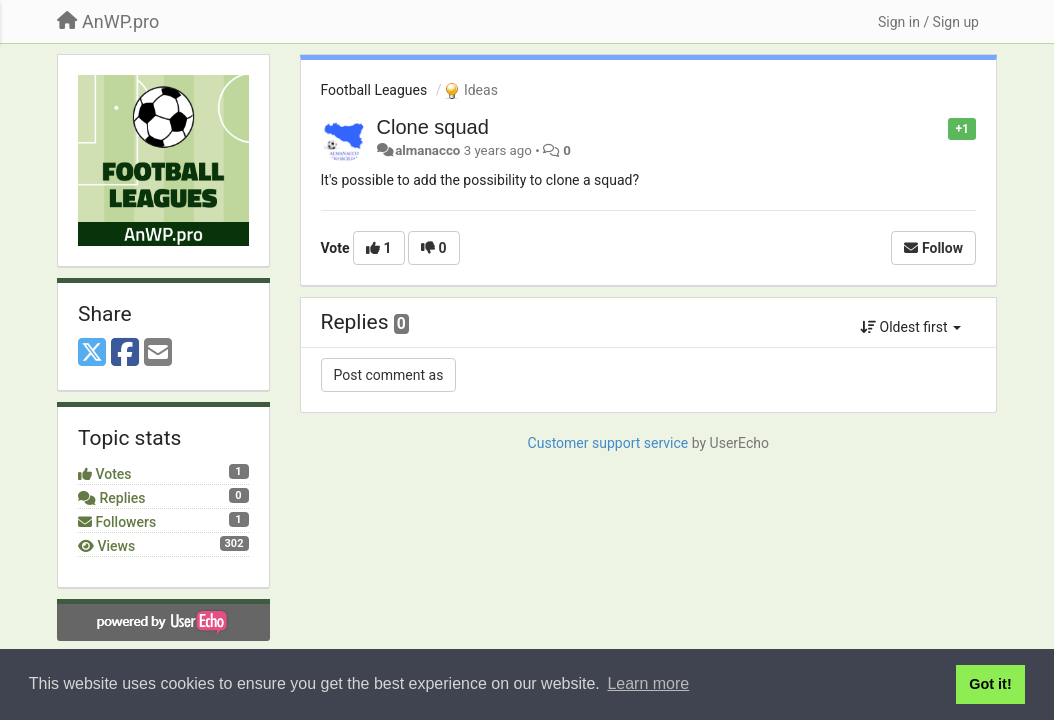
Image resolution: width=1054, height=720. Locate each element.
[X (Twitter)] (92, 353)
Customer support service (608, 443)
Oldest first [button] (910, 327)
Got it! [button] (990, 684)
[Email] (158, 353)
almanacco (427, 150)
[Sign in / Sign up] (928, 22)
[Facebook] (125, 353)
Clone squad (433, 127)
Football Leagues (374, 90)
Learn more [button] (648, 683)
